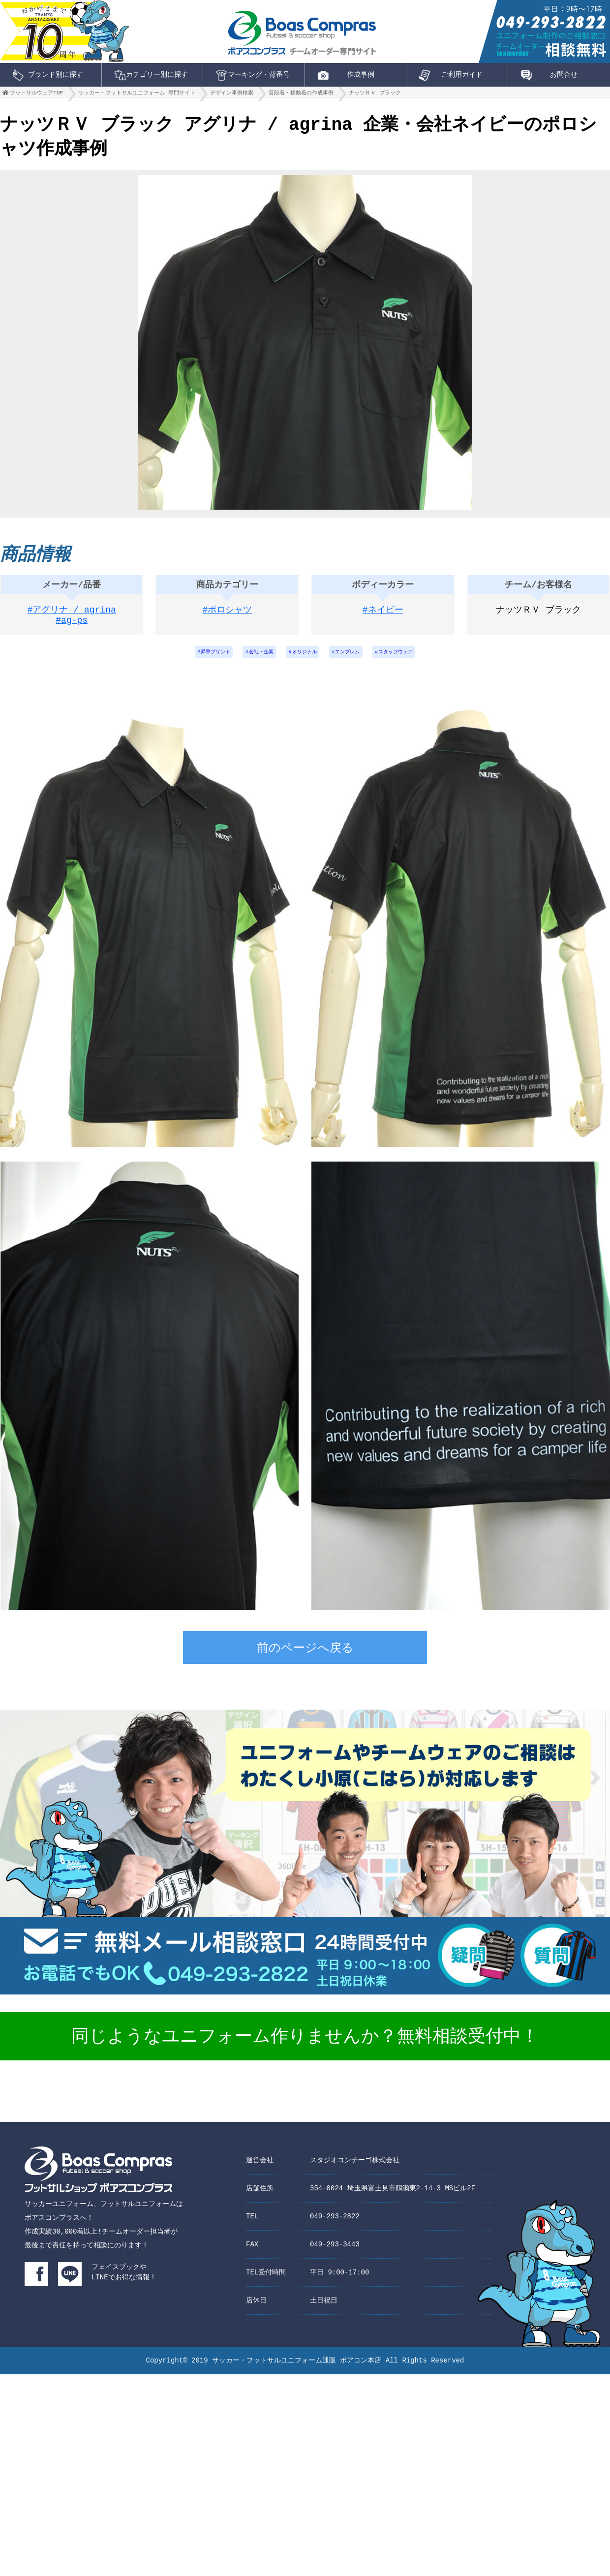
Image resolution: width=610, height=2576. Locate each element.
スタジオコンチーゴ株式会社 (354, 2167)
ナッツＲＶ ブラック (375, 95)
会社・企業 (254, 658)
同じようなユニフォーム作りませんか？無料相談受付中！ (305, 2045)
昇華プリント (200, 658)
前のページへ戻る (305, 1657)
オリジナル (304, 658)
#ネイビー (383, 615)
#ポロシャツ (227, 615)
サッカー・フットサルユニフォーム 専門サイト (136, 95)
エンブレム (354, 658)
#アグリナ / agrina (72, 615)
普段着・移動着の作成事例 (301, 95)
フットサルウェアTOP (36, 95)
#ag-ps (72, 627)
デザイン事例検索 (231, 95)
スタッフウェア (410, 658)
